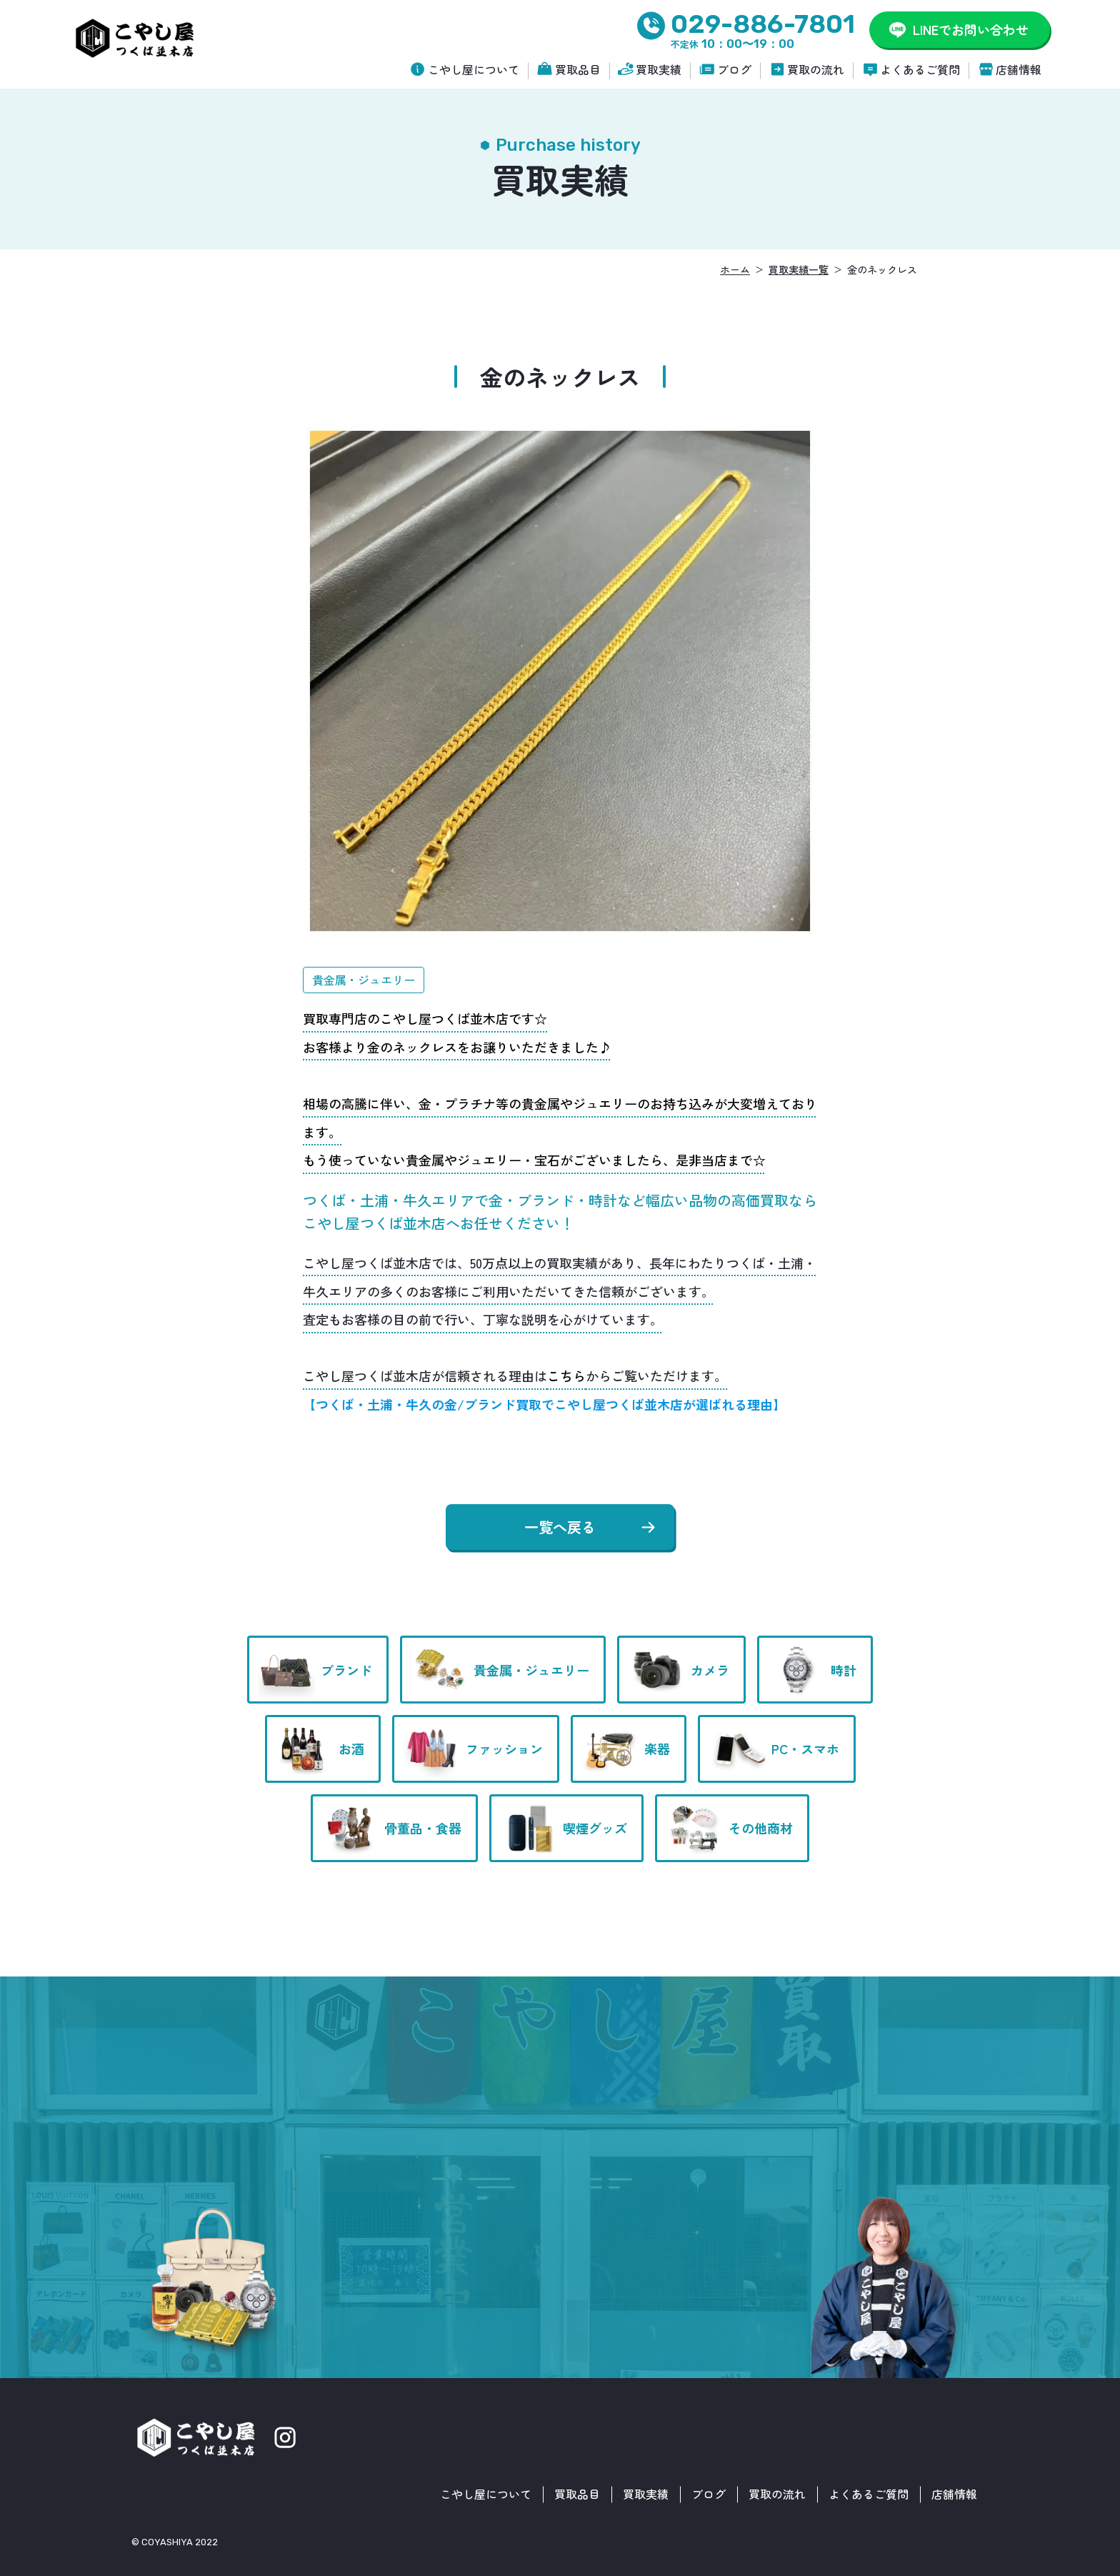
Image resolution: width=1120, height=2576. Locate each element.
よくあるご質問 (920, 69)
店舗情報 (1018, 69)
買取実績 (658, 69)
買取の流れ (815, 69)
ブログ (734, 69)
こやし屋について (473, 69)
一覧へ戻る (560, 1526)
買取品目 (578, 69)
